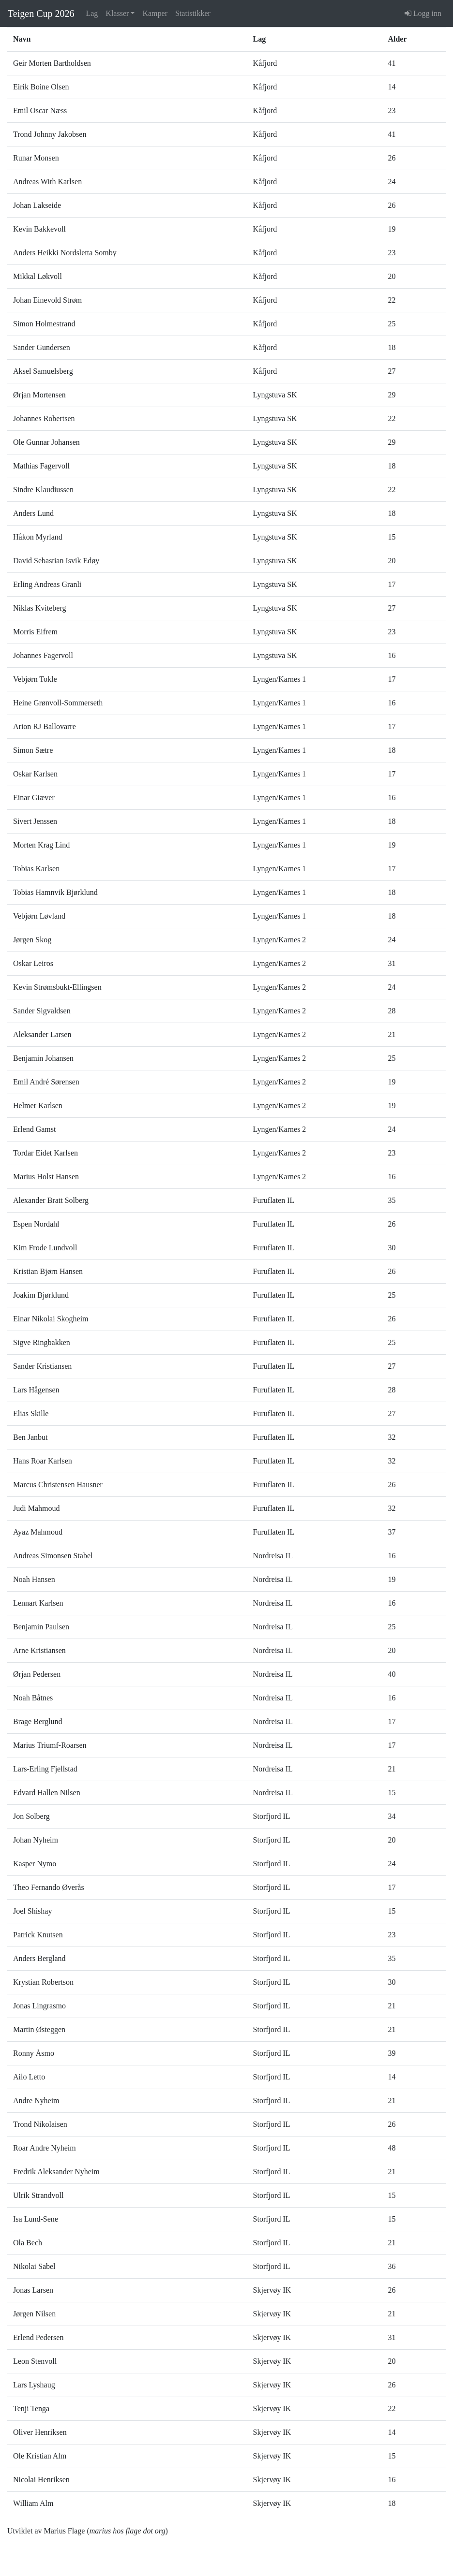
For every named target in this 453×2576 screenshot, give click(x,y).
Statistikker (193, 13)
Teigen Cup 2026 (41, 13)
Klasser (117, 13)
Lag (92, 13)
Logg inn (423, 13)
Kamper (154, 13)
